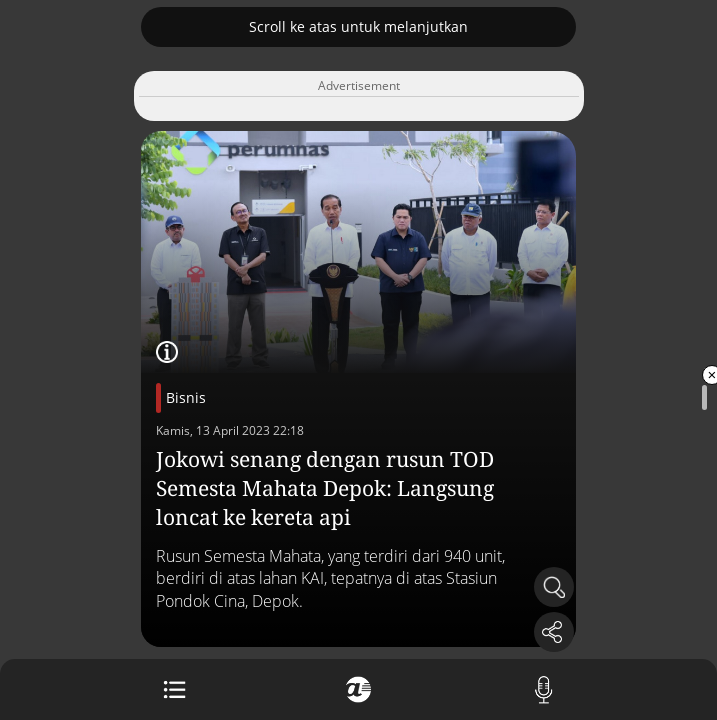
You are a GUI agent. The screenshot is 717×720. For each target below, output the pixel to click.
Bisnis (186, 397)
